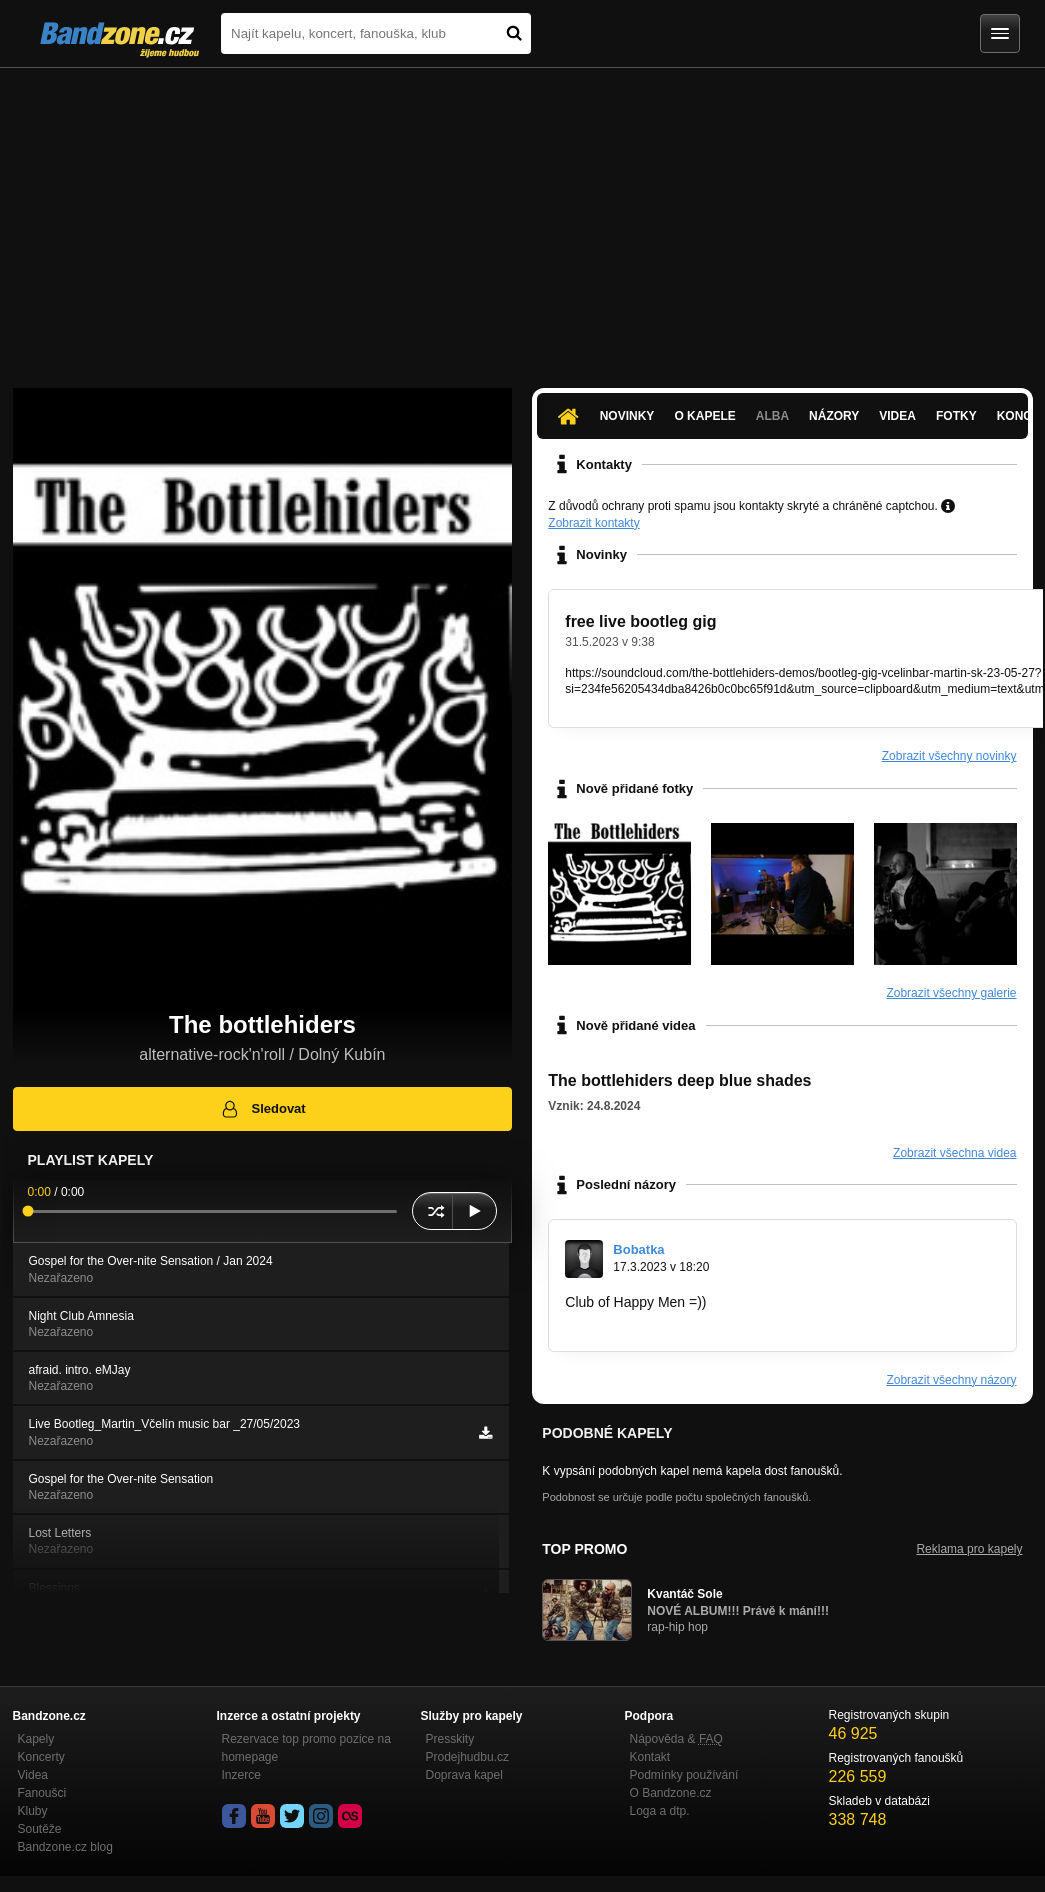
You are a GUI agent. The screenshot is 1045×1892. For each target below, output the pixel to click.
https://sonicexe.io (621, 1321)
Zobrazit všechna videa (954, 1153)
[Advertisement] (522, 218)
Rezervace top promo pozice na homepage (306, 1748)
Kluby (33, 1811)
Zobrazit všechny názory (951, 1380)
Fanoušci (42, 1793)
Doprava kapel (464, 1775)
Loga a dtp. (660, 1811)
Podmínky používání (684, 1775)
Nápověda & (676, 1739)
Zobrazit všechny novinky (949, 756)
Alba (772, 416)
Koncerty (41, 1757)
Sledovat (262, 1109)
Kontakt (650, 1757)
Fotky (956, 416)
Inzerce (241, 1775)
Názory (834, 416)
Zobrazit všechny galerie (951, 993)
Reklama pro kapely (969, 1549)
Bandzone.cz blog (65, 1847)
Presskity (450, 1739)
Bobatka (638, 1249)
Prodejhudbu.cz (467, 1757)
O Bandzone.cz (671, 1793)
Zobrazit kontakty (593, 523)
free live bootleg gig (640, 621)
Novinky (627, 416)
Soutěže (40, 1829)
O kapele (704, 416)
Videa (897, 416)
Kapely (36, 1739)
